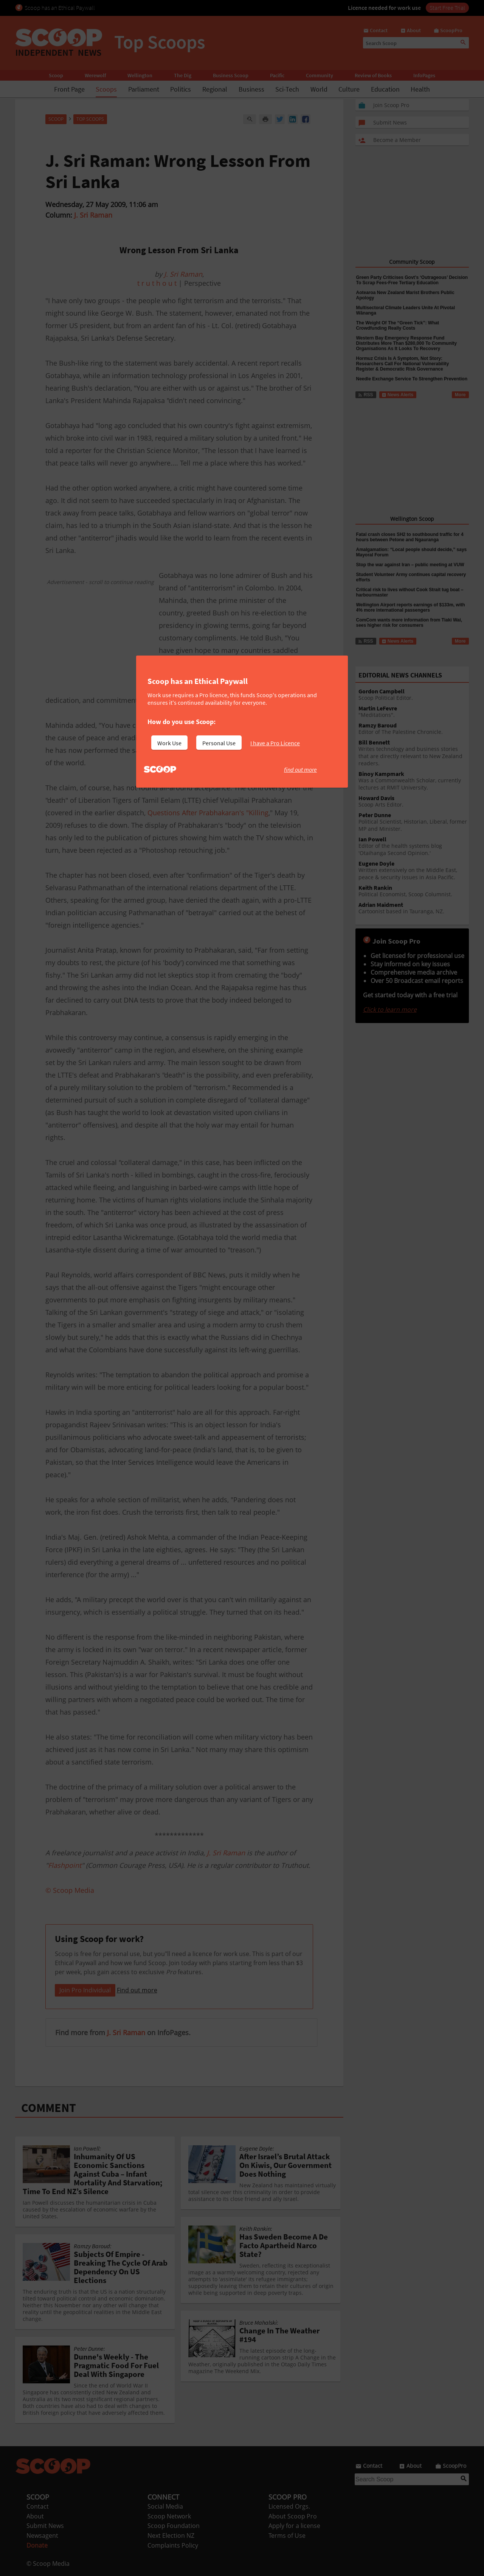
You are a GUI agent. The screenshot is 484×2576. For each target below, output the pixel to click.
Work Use (169, 743)
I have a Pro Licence (275, 743)
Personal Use (219, 743)
